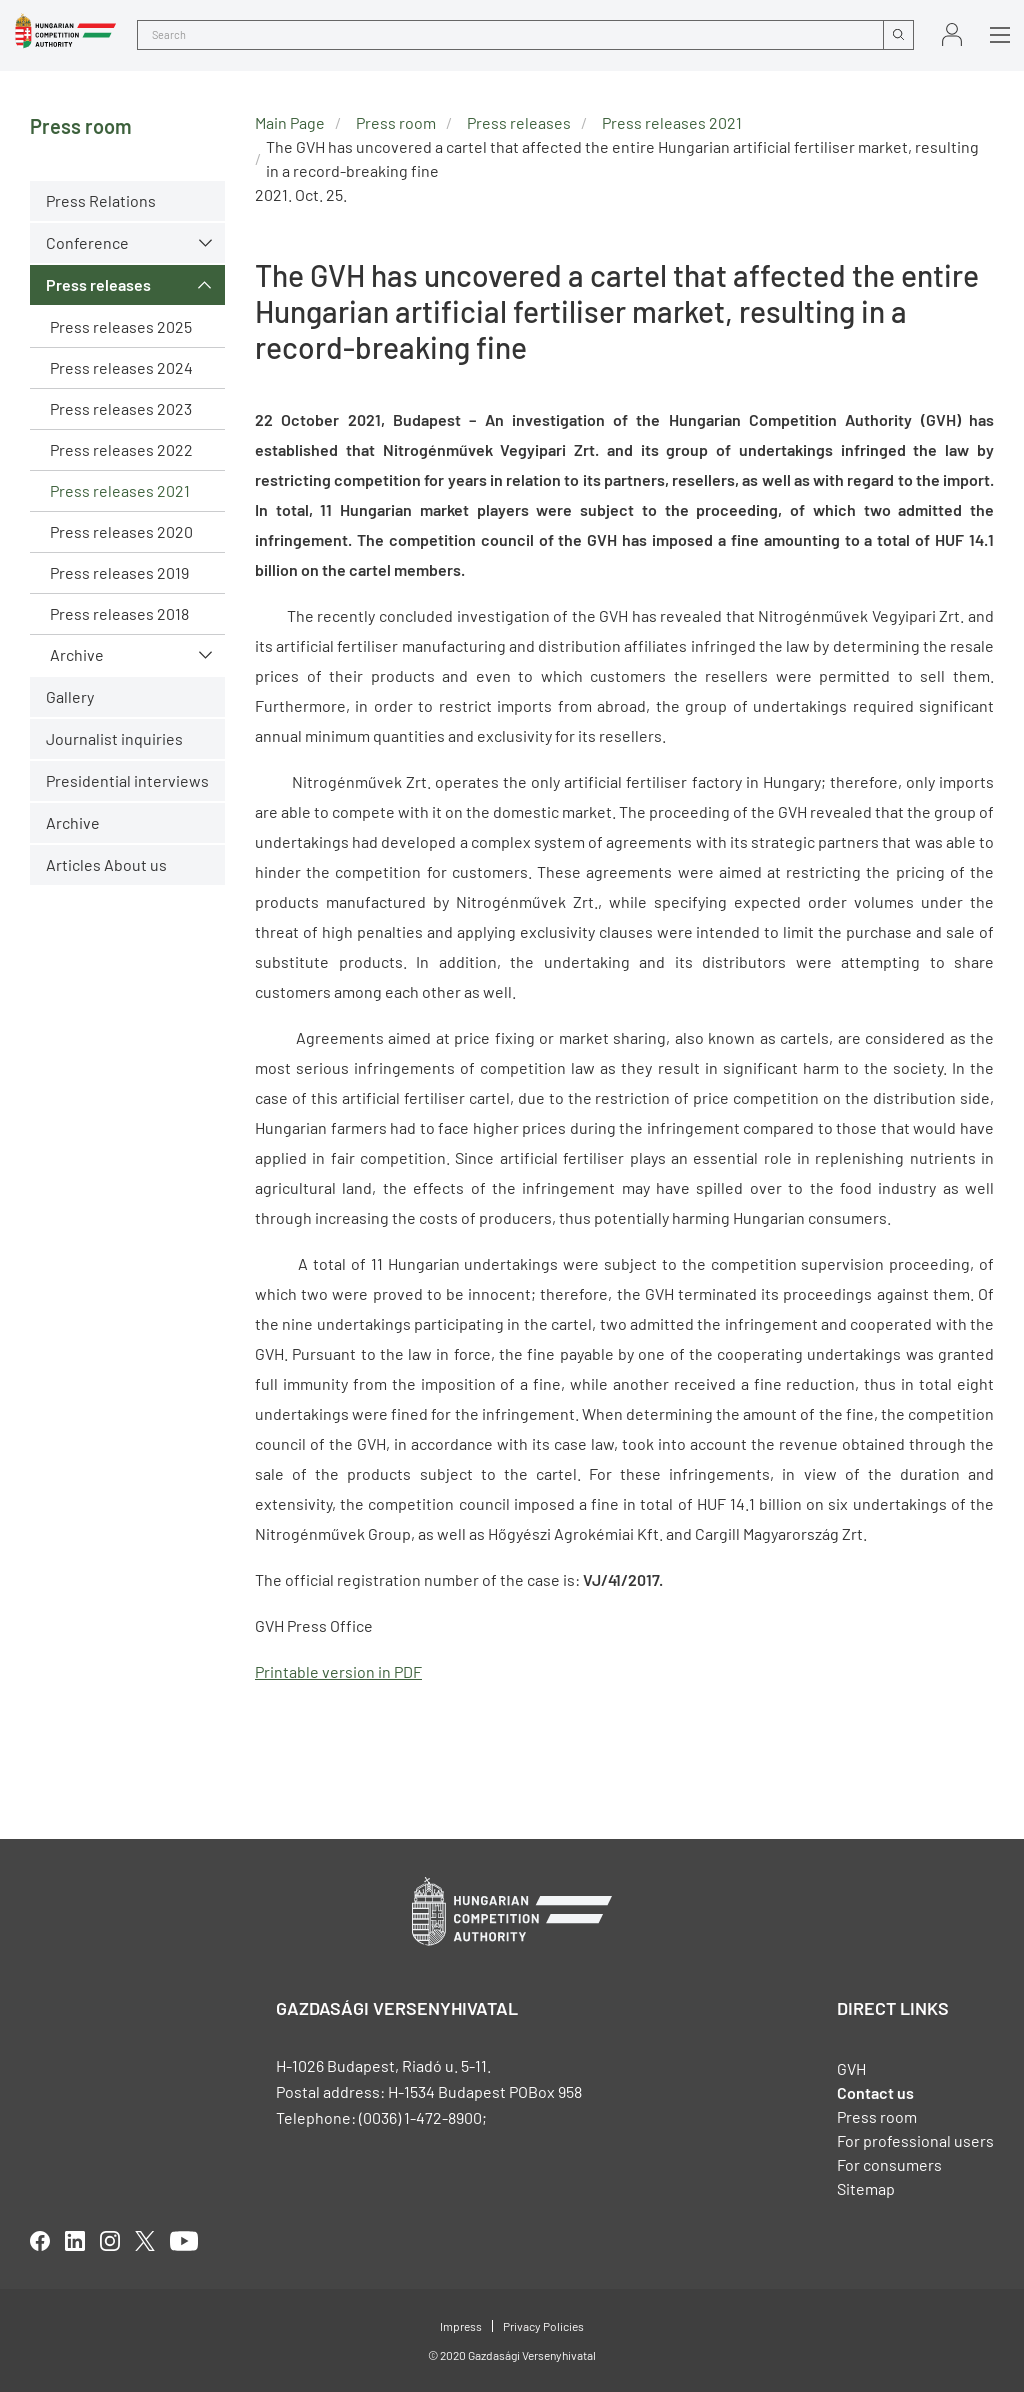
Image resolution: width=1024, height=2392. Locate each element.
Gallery (70, 696)
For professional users (915, 2140)
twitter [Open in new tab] (145, 2241)
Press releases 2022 (121, 449)
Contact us (875, 2092)
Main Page (290, 122)
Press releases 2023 (121, 408)
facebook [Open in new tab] (40, 2241)
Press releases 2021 (120, 490)
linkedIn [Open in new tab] (75, 2241)
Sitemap (866, 2188)
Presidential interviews (127, 780)
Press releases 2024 (121, 367)
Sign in (952, 34)
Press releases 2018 (119, 613)
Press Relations (101, 200)
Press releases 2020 (121, 531)
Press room (396, 122)
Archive (77, 654)
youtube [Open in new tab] (184, 2241)
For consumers (889, 2164)
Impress (461, 2326)
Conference (87, 242)
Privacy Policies (543, 2326)
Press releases (98, 284)
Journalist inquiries (114, 738)
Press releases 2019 (119, 572)
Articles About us (106, 864)
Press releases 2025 (121, 326)
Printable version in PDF (338, 1671)
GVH (851, 2068)
